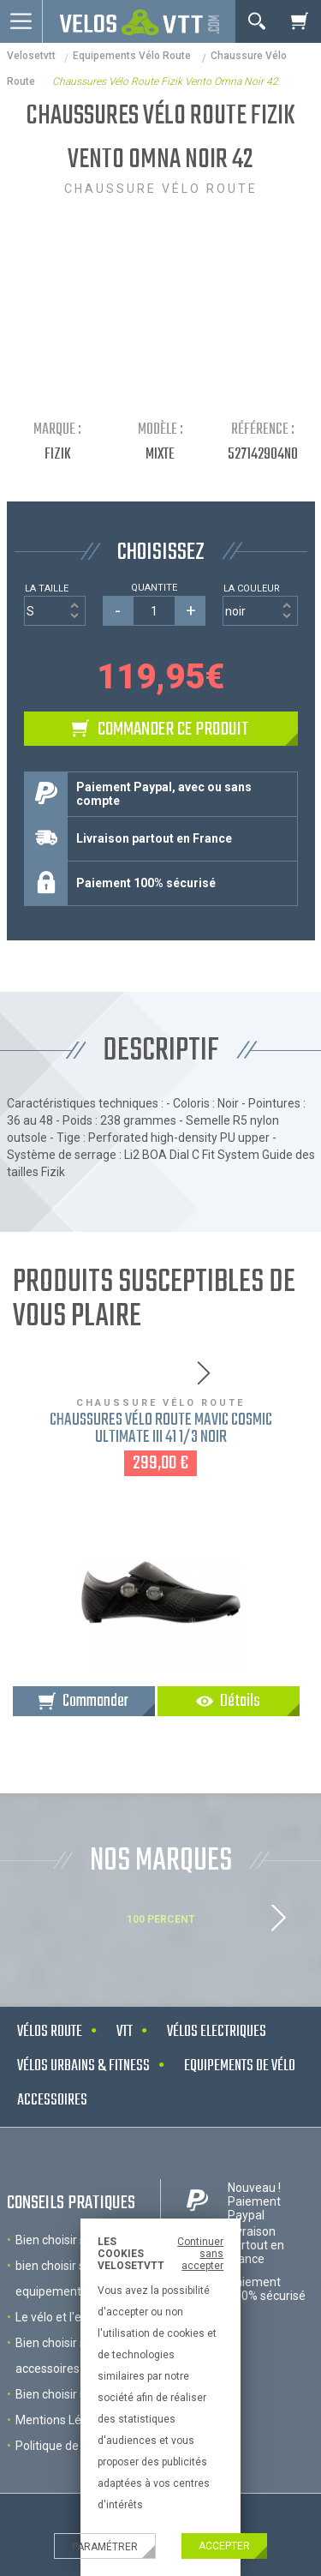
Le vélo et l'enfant (63, 2317)
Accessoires (52, 2100)
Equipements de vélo (239, 2066)
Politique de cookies (68, 2446)
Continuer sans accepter (200, 2254)
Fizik (58, 454)
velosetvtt (31, 56)
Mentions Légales (62, 2420)
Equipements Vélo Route (133, 56)
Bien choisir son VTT (70, 2394)
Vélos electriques (216, 2032)
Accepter (224, 2546)
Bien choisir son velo (69, 2240)
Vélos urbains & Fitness (83, 2066)
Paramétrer (105, 2547)
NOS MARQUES (161, 1861)
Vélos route (49, 2032)
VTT (124, 2032)
